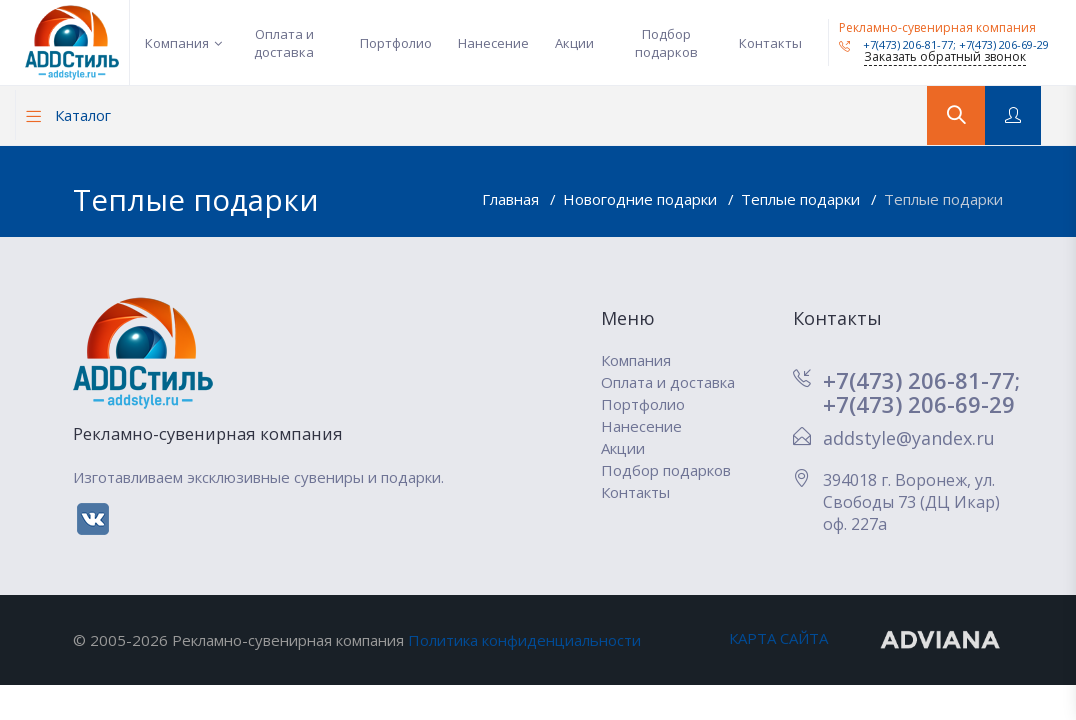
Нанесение (493, 43)
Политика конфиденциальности (524, 640)
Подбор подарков (666, 43)
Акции (574, 43)
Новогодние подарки (642, 199)
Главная (512, 199)
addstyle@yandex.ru (909, 438)
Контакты (770, 43)
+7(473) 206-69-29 (1004, 44)
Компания (177, 43)
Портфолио (396, 43)
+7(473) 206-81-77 (896, 44)
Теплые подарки (802, 199)
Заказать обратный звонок (945, 56)
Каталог (68, 115)
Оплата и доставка (284, 43)
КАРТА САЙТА (778, 638)
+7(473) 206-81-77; (921, 380)
